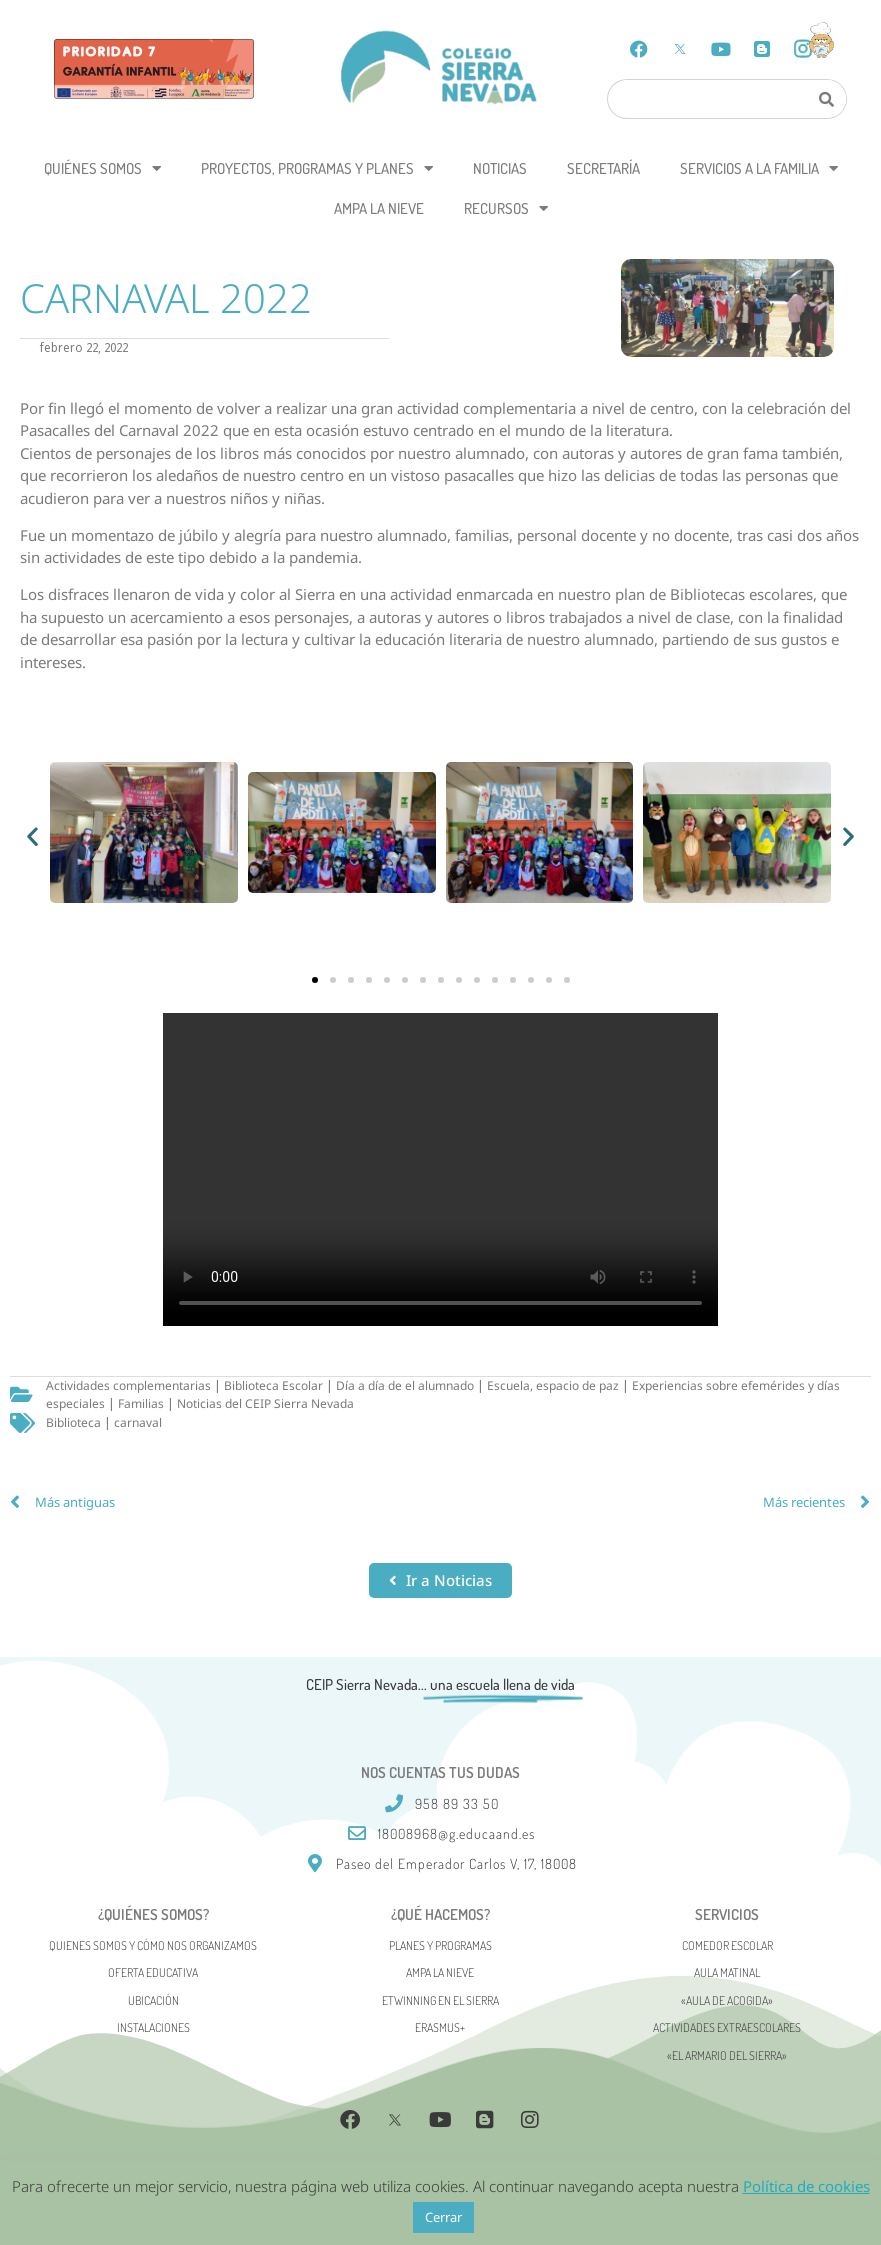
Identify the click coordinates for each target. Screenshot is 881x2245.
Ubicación (153, 2000)
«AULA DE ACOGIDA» (727, 2000)
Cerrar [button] (443, 2217)
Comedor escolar (727, 1945)
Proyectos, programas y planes (317, 168)
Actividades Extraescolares (727, 2027)
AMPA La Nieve (379, 208)
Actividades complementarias (128, 1385)
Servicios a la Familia (759, 168)
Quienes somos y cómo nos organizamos (153, 1945)
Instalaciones (153, 2027)
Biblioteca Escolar (273, 1385)
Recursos (506, 208)
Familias (141, 1403)
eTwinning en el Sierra (440, 2000)
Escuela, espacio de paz (553, 1385)
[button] (32, 835)
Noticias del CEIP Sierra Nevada (265, 1403)
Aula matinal (727, 1972)
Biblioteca (73, 1422)
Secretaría (603, 168)
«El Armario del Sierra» (727, 2055)
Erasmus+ (440, 2027)
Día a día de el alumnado (405, 1385)
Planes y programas (440, 1945)
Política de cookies (806, 2186)
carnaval (138, 1422)
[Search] (827, 99)
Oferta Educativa (153, 1972)
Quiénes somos (102, 168)
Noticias (500, 168)
